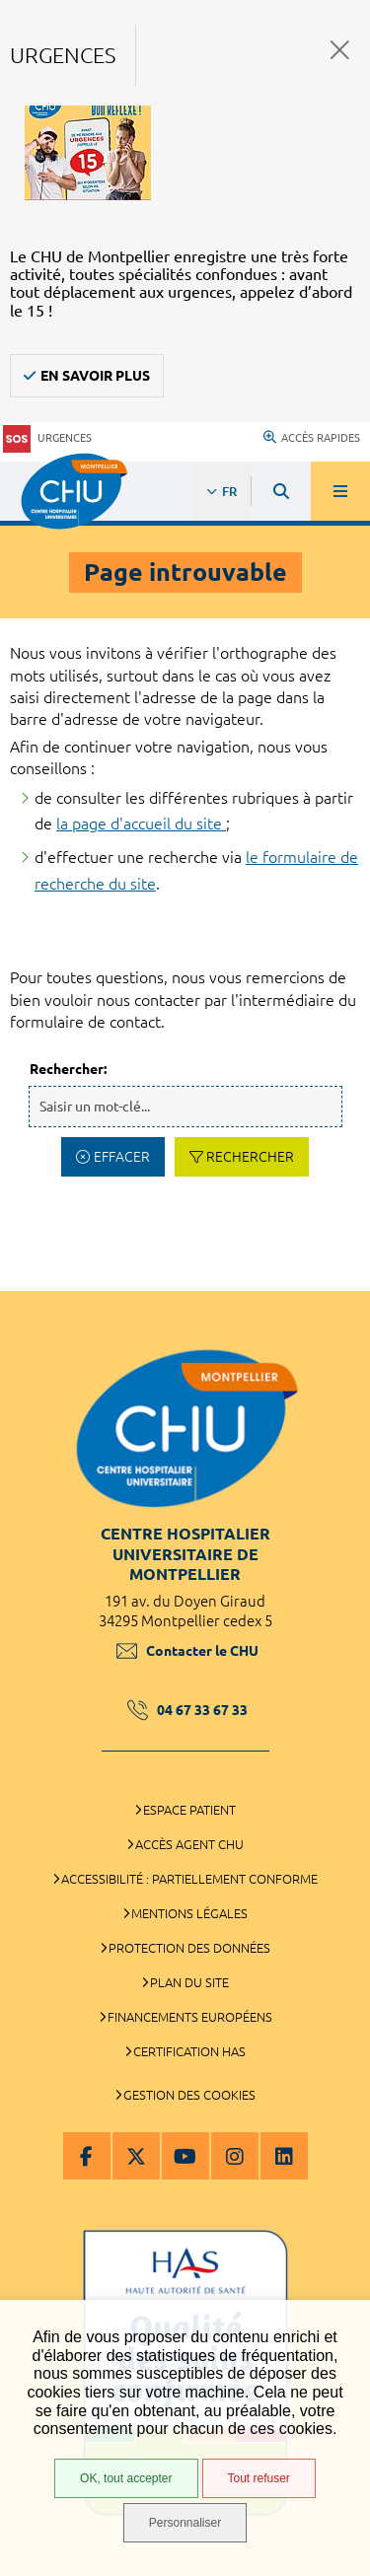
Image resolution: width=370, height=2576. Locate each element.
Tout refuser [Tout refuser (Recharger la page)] (259, 2478)
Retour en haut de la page (340, 1281)
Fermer (340, 49)
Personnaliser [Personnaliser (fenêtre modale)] (185, 2523)
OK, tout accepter (126, 2478)
